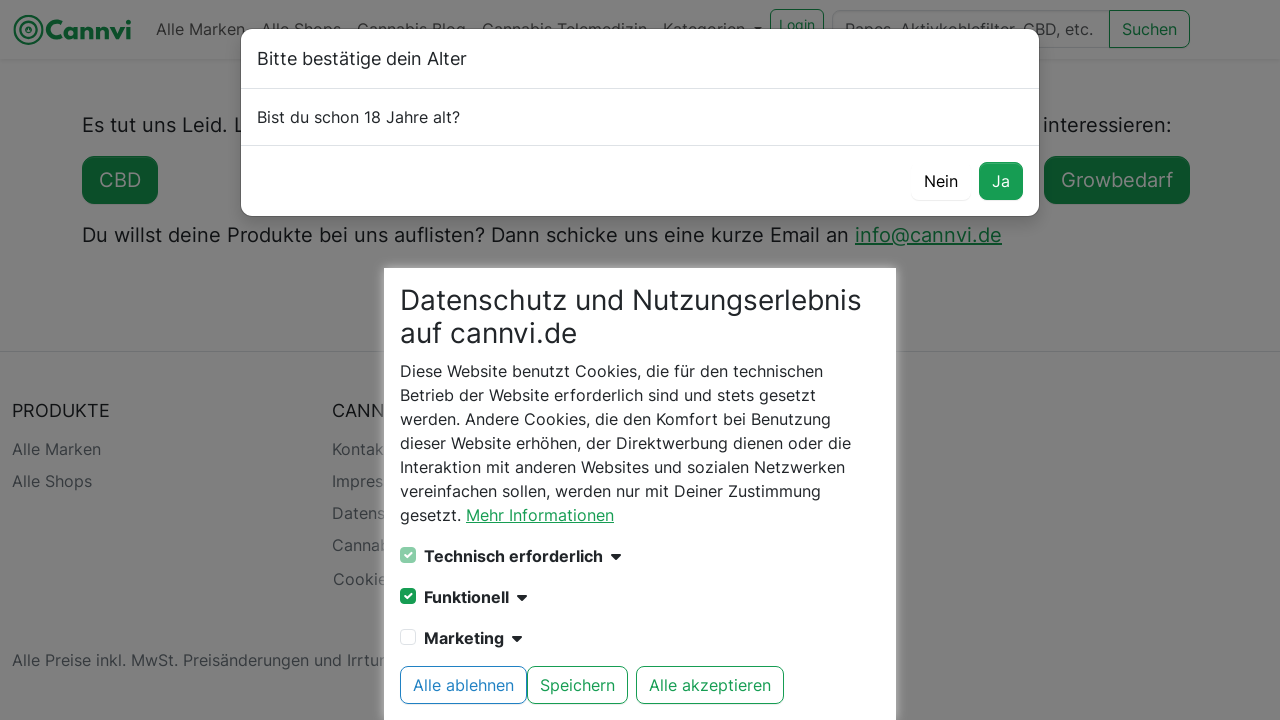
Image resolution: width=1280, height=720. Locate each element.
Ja (1001, 181)
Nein (941, 181)
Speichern (577, 685)
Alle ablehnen (463, 685)
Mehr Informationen (540, 515)
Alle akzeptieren (710, 685)
